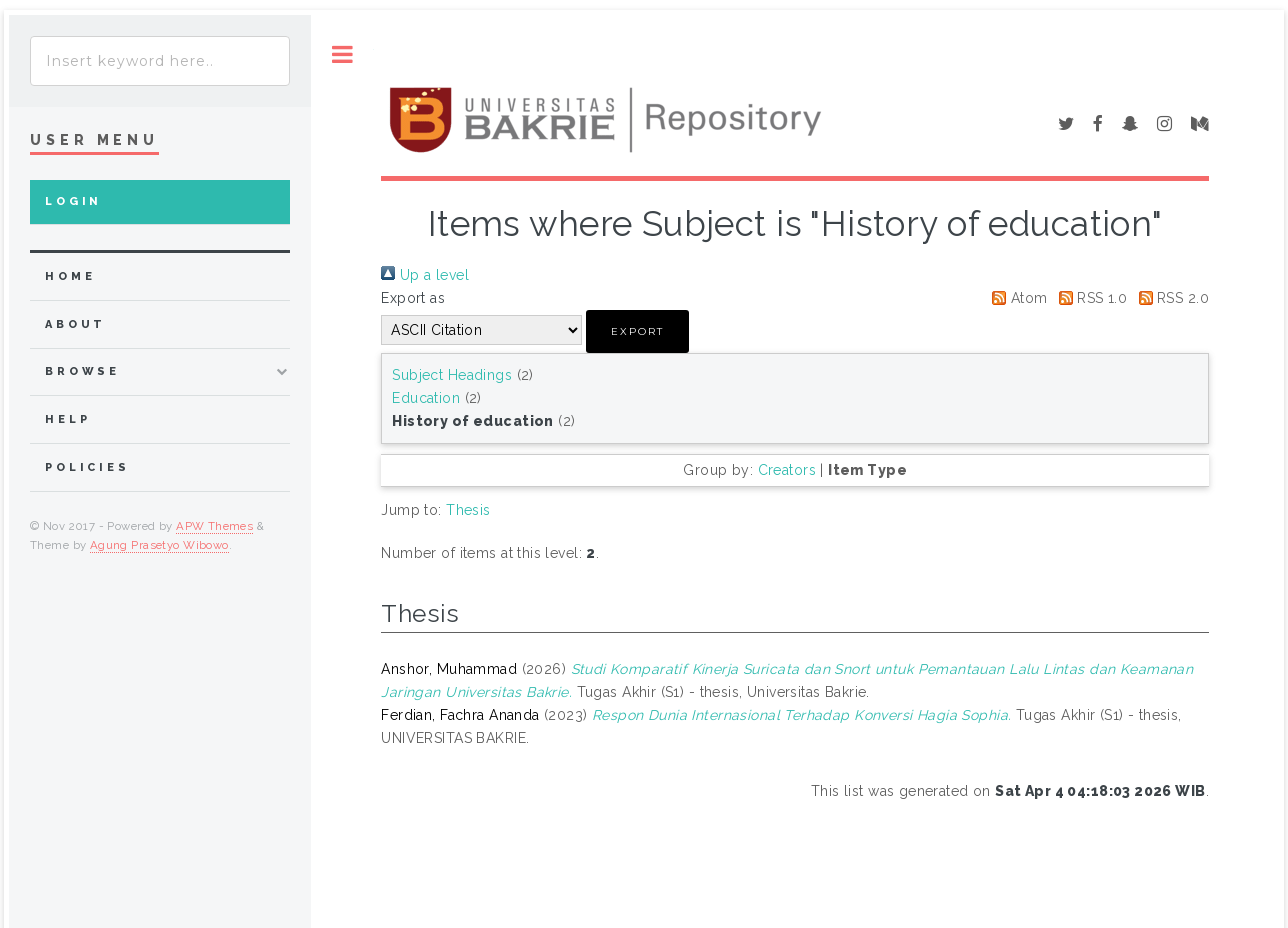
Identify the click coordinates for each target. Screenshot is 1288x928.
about (75, 324)
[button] (637, 331)
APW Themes (214, 526)
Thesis (468, 510)
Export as (413, 298)
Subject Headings (452, 375)
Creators (787, 470)
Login (73, 201)
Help (67, 419)
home (70, 276)
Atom (1016, 298)
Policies (87, 467)
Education (426, 398)
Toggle (342, 54)
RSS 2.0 (1170, 298)
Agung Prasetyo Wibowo (159, 545)
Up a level (425, 275)
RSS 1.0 (1089, 298)
